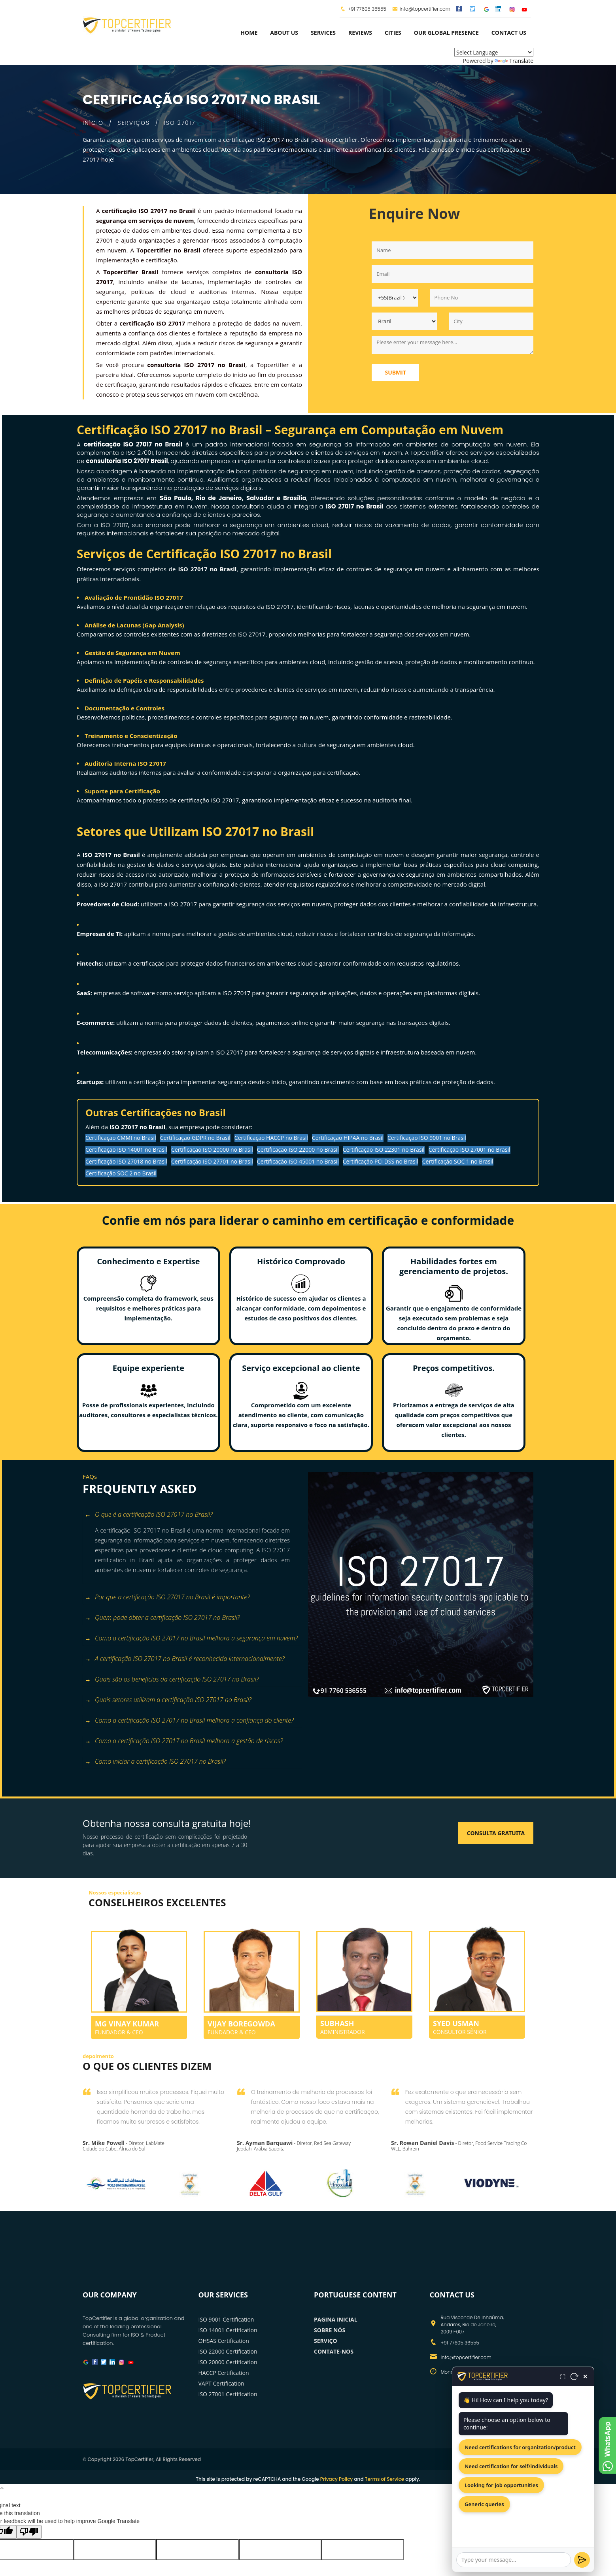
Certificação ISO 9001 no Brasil (426, 1137)
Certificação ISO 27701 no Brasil (212, 1161)
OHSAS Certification (223, 2340)
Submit (395, 372)
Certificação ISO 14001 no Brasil (126, 1149)
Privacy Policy (336, 2479)
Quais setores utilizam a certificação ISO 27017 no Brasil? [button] (168, 1700)
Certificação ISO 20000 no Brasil (212, 1149)
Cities (393, 32)
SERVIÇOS (134, 123)
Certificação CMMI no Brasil (120, 1137)
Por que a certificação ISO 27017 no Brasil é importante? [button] (167, 1597)
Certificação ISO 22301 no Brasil (384, 1149)
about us (284, 32)
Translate (514, 60)
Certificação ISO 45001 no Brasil (298, 1161)
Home (248, 32)
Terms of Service (384, 2479)
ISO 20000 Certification (227, 2362)
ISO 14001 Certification (227, 2330)
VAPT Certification (221, 2383)
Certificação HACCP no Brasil (271, 1137)
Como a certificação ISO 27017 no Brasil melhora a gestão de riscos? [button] (184, 1741)
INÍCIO (93, 123)
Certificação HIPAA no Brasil (348, 1137)
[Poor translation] (29, 2532)
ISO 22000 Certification (227, 2351)
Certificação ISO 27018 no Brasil (126, 1161)
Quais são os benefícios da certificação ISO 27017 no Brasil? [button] (172, 1679)
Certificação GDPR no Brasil (195, 1137)
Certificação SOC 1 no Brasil (457, 1161)
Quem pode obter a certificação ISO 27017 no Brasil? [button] (162, 1618)
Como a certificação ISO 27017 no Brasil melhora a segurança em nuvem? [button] (191, 1638)
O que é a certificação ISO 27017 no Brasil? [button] (149, 1515)
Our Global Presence (446, 32)
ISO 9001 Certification (226, 2319)
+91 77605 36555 (367, 9)
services (323, 32)
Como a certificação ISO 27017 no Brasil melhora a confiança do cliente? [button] (189, 1721)
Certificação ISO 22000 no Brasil (298, 1149)
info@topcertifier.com (421, 9)
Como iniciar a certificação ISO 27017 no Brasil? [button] (155, 1762)
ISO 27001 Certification (227, 2394)
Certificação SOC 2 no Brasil (121, 1173)
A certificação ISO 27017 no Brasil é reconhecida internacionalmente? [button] (185, 1659)
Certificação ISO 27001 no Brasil (469, 1149)
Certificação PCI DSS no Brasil (380, 1161)
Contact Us (508, 32)
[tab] (192, 1515)
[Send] (582, 2560)
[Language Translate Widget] (493, 52)
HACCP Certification (223, 2372)
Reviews (360, 32)
